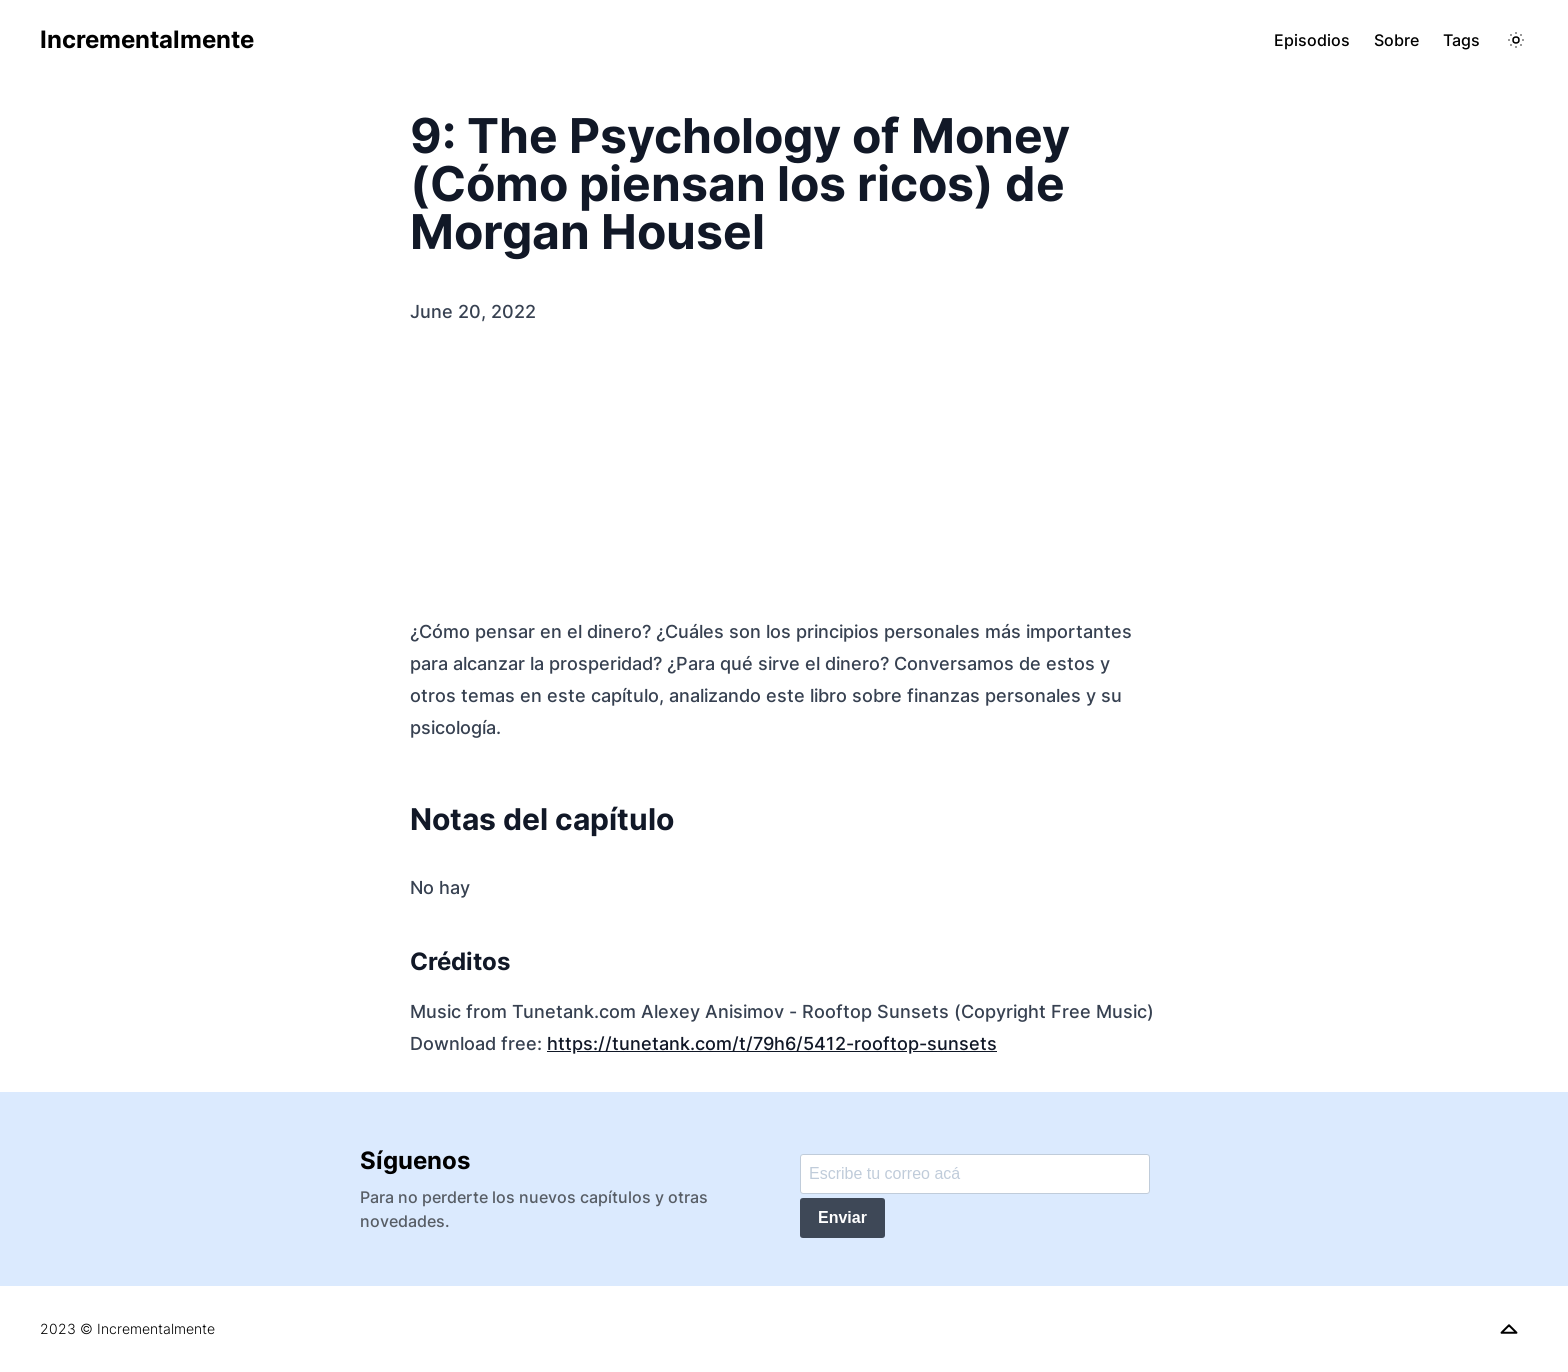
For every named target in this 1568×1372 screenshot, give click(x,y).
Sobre (1396, 40)
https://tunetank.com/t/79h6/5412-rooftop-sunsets (772, 1043)
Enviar (842, 1217)
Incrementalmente (147, 39)
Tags (1461, 40)
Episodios (1312, 40)
